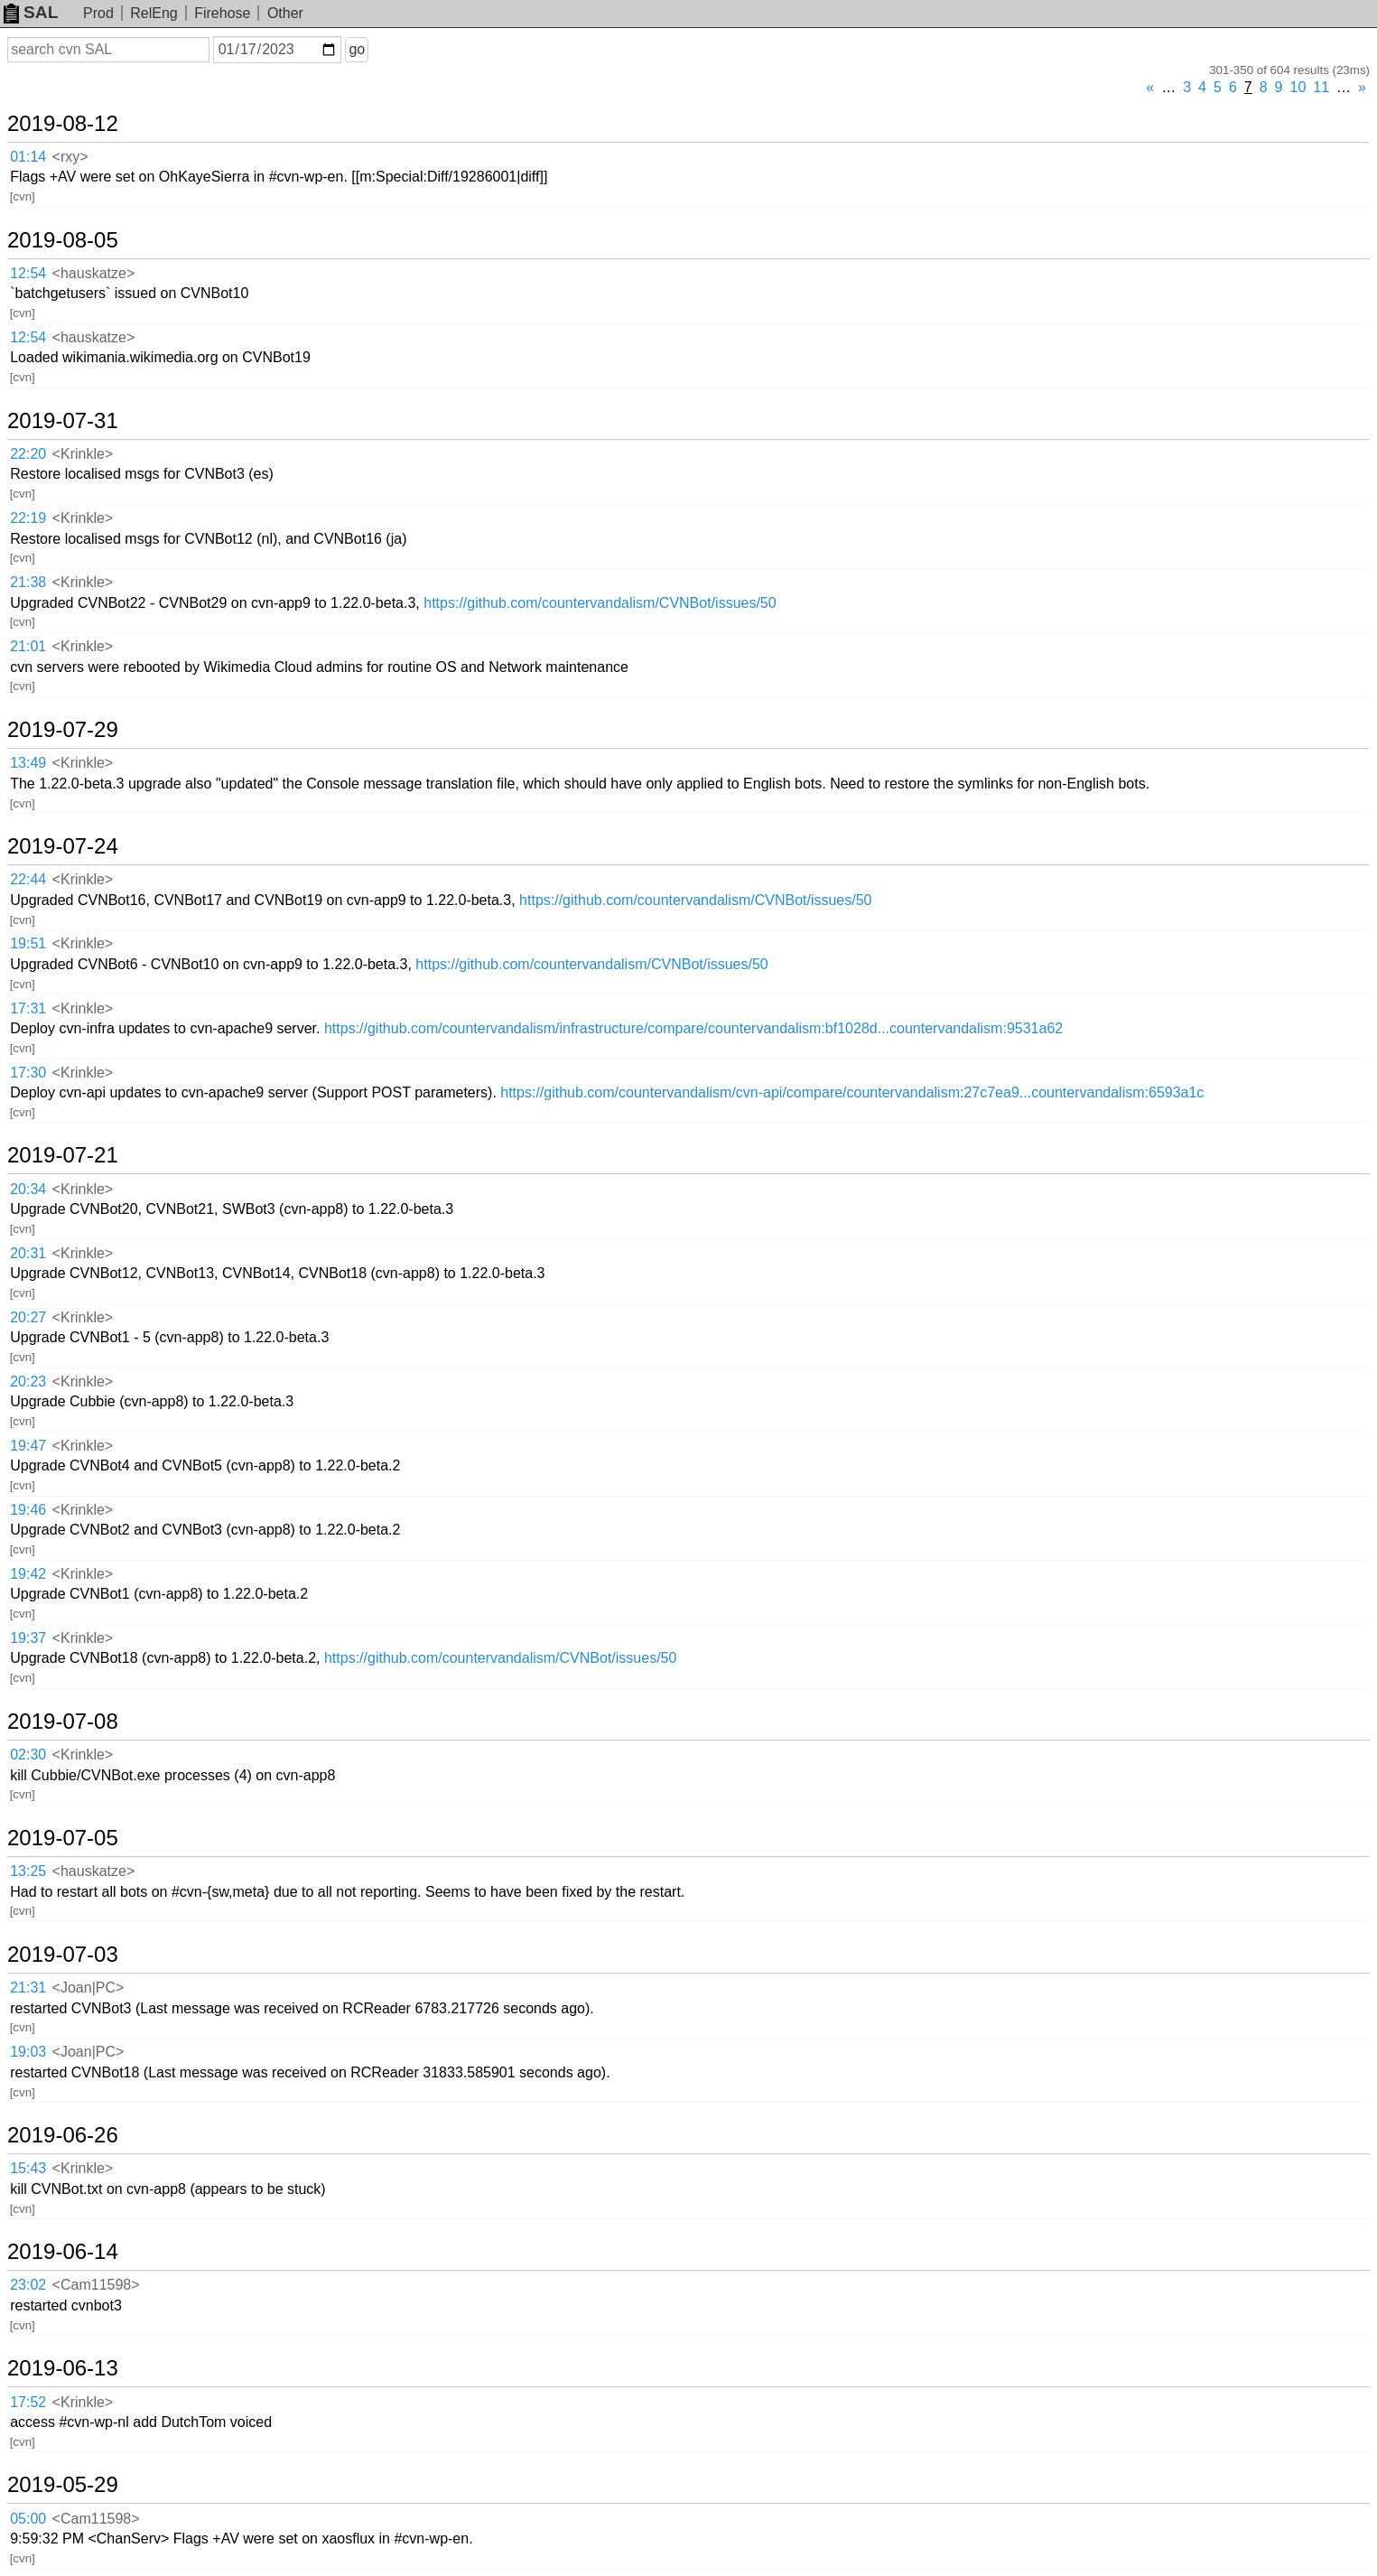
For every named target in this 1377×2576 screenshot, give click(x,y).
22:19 (28, 518)
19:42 (28, 1574)
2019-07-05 (62, 1838)
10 (1298, 87)
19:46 (28, 1509)
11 (1321, 87)
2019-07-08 (62, 1721)
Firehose (222, 13)
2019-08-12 (62, 124)
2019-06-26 (62, 2135)
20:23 (28, 1381)
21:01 (28, 646)
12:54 (28, 273)
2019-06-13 (62, 2368)
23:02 (28, 2284)
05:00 (28, 2518)
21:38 (28, 582)
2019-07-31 (62, 421)
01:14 (28, 156)
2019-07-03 (62, 1954)
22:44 (28, 879)
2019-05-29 (62, 2485)
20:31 (28, 1253)
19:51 (28, 943)
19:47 (28, 1445)
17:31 (28, 1008)
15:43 (28, 2168)
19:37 (28, 1638)
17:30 (28, 1072)
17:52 (28, 2402)
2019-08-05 (62, 240)
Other (285, 13)
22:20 (28, 454)
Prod (98, 13)
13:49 (28, 762)
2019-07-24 (62, 846)
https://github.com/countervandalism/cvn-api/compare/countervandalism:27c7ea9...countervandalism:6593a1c (852, 1092)
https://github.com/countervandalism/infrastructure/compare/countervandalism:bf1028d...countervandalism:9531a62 (693, 1028)
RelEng (153, 13)
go (357, 49)
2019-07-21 (62, 1155)
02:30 (28, 1754)
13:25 (28, 1871)
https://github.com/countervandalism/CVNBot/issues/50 (599, 603)
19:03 (28, 2051)
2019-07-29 (62, 730)
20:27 (28, 1317)
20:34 (28, 1189)
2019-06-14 (62, 2252)
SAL (31, 12)
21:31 (28, 1987)
